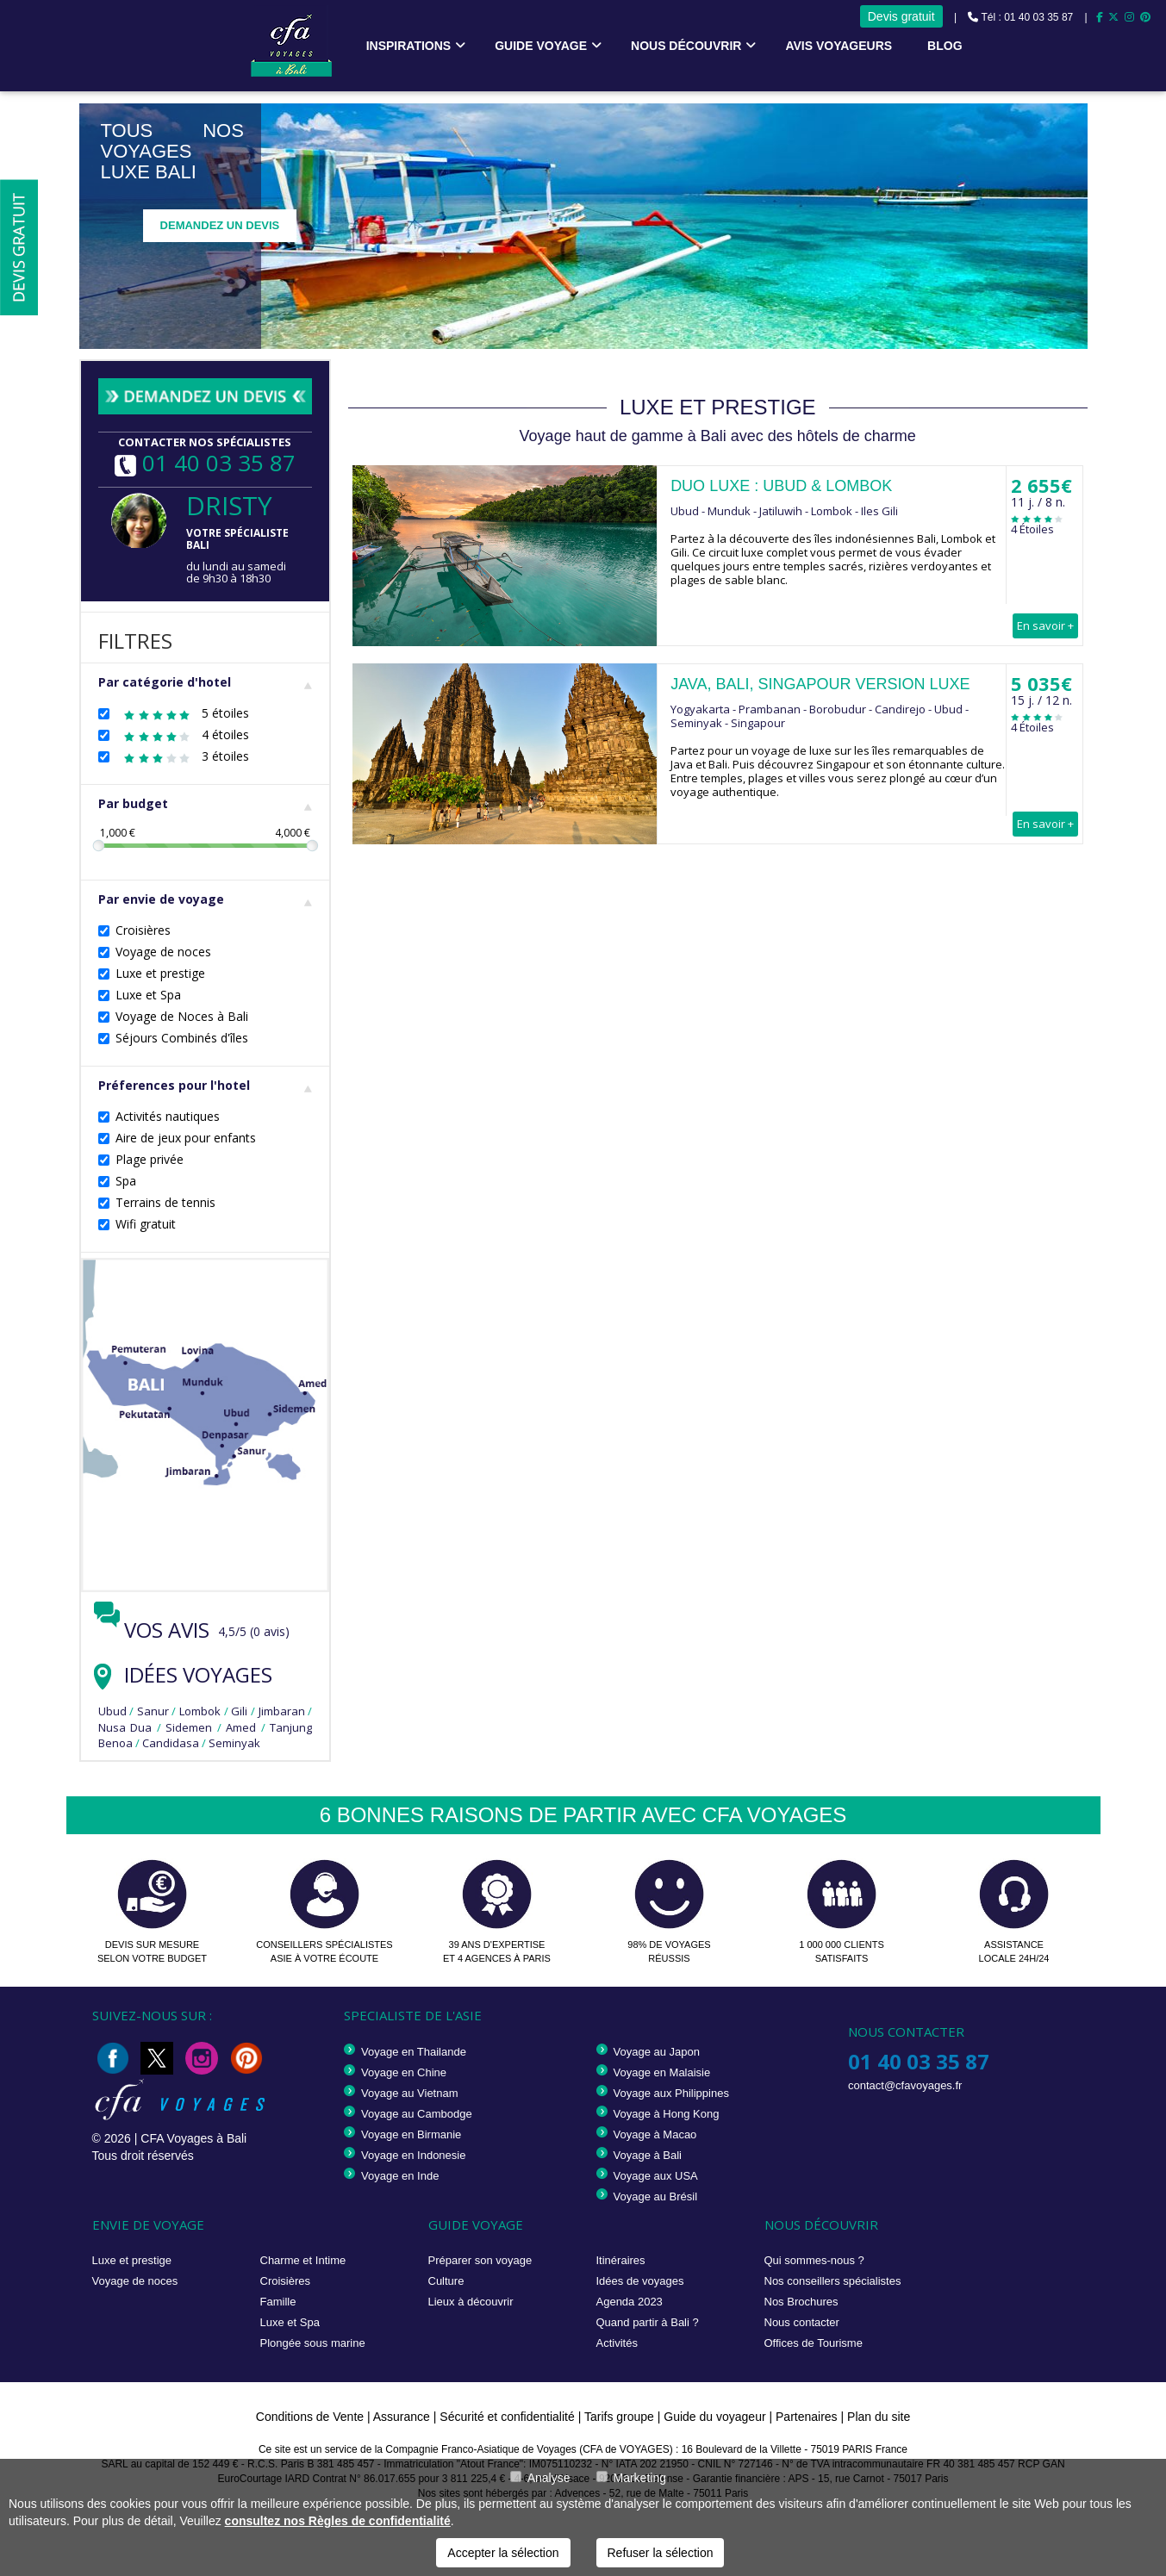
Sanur (153, 1711)
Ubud (112, 1711)
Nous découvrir (686, 46)
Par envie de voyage (205, 899)
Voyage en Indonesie (413, 2155)
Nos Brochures (801, 2301)
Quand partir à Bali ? (647, 2322)
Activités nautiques (167, 1116)
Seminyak (234, 1743)
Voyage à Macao (655, 2134)
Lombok (200, 1711)
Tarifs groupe (619, 2417)
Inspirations (409, 46)
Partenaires (808, 2417)
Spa (125, 1181)
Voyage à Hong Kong (667, 2113)
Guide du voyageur (714, 2417)
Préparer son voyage (480, 2260)
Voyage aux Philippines (671, 2093)
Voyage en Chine (403, 2072)
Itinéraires (620, 2260)
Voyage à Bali (648, 2155)
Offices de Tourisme (813, 2342)
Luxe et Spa (148, 994)
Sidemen (188, 1727)
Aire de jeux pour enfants (185, 1137)
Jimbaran (282, 1711)
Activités (617, 2342)
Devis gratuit (901, 16)
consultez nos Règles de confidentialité (338, 2521)
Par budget (205, 803)
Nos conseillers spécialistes (832, 2280)
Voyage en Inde (400, 2175)
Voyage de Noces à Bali (181, 1016)
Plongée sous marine (312, 2342)
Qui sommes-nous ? (814, 2260)
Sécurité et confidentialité (507, 2417)
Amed (241, 1727)
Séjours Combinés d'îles (181, 1038)
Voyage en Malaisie (662, 2072)
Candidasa (170, 1743)
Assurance (403, 2417)
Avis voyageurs (838, 46)
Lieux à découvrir (471, 2301)
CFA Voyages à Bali (193, 2138)
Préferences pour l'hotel (205, 1085)
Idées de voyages (640, 2280)
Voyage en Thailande (413, 2051)
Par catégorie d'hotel (205, 682)
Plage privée (149, 1159)
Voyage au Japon (657, 2051)
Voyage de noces (163, 951)
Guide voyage (541, 46)
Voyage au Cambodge (416, 2113)
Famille (278, 2301)
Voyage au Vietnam (409, 2093)
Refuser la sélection (661, 2553)
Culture (446, 2280)
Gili (239, 1711)
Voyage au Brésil (656, 2196)
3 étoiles (182, 756)
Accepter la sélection (502, 2553)
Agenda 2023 (629, 2301)
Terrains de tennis (165, 1202)
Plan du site (878, 2417)
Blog (944, 46)
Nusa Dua (125, 1727)
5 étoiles (182, 713)
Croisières (143, 930)
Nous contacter (801, 2322)
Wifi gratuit (145, 1224)
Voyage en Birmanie (411, 2134)
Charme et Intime (303, 2260)
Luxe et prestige (160, 973)
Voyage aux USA (656, 2175)
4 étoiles (182, 734)
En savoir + (1045, 625)
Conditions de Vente (310, 2417)
